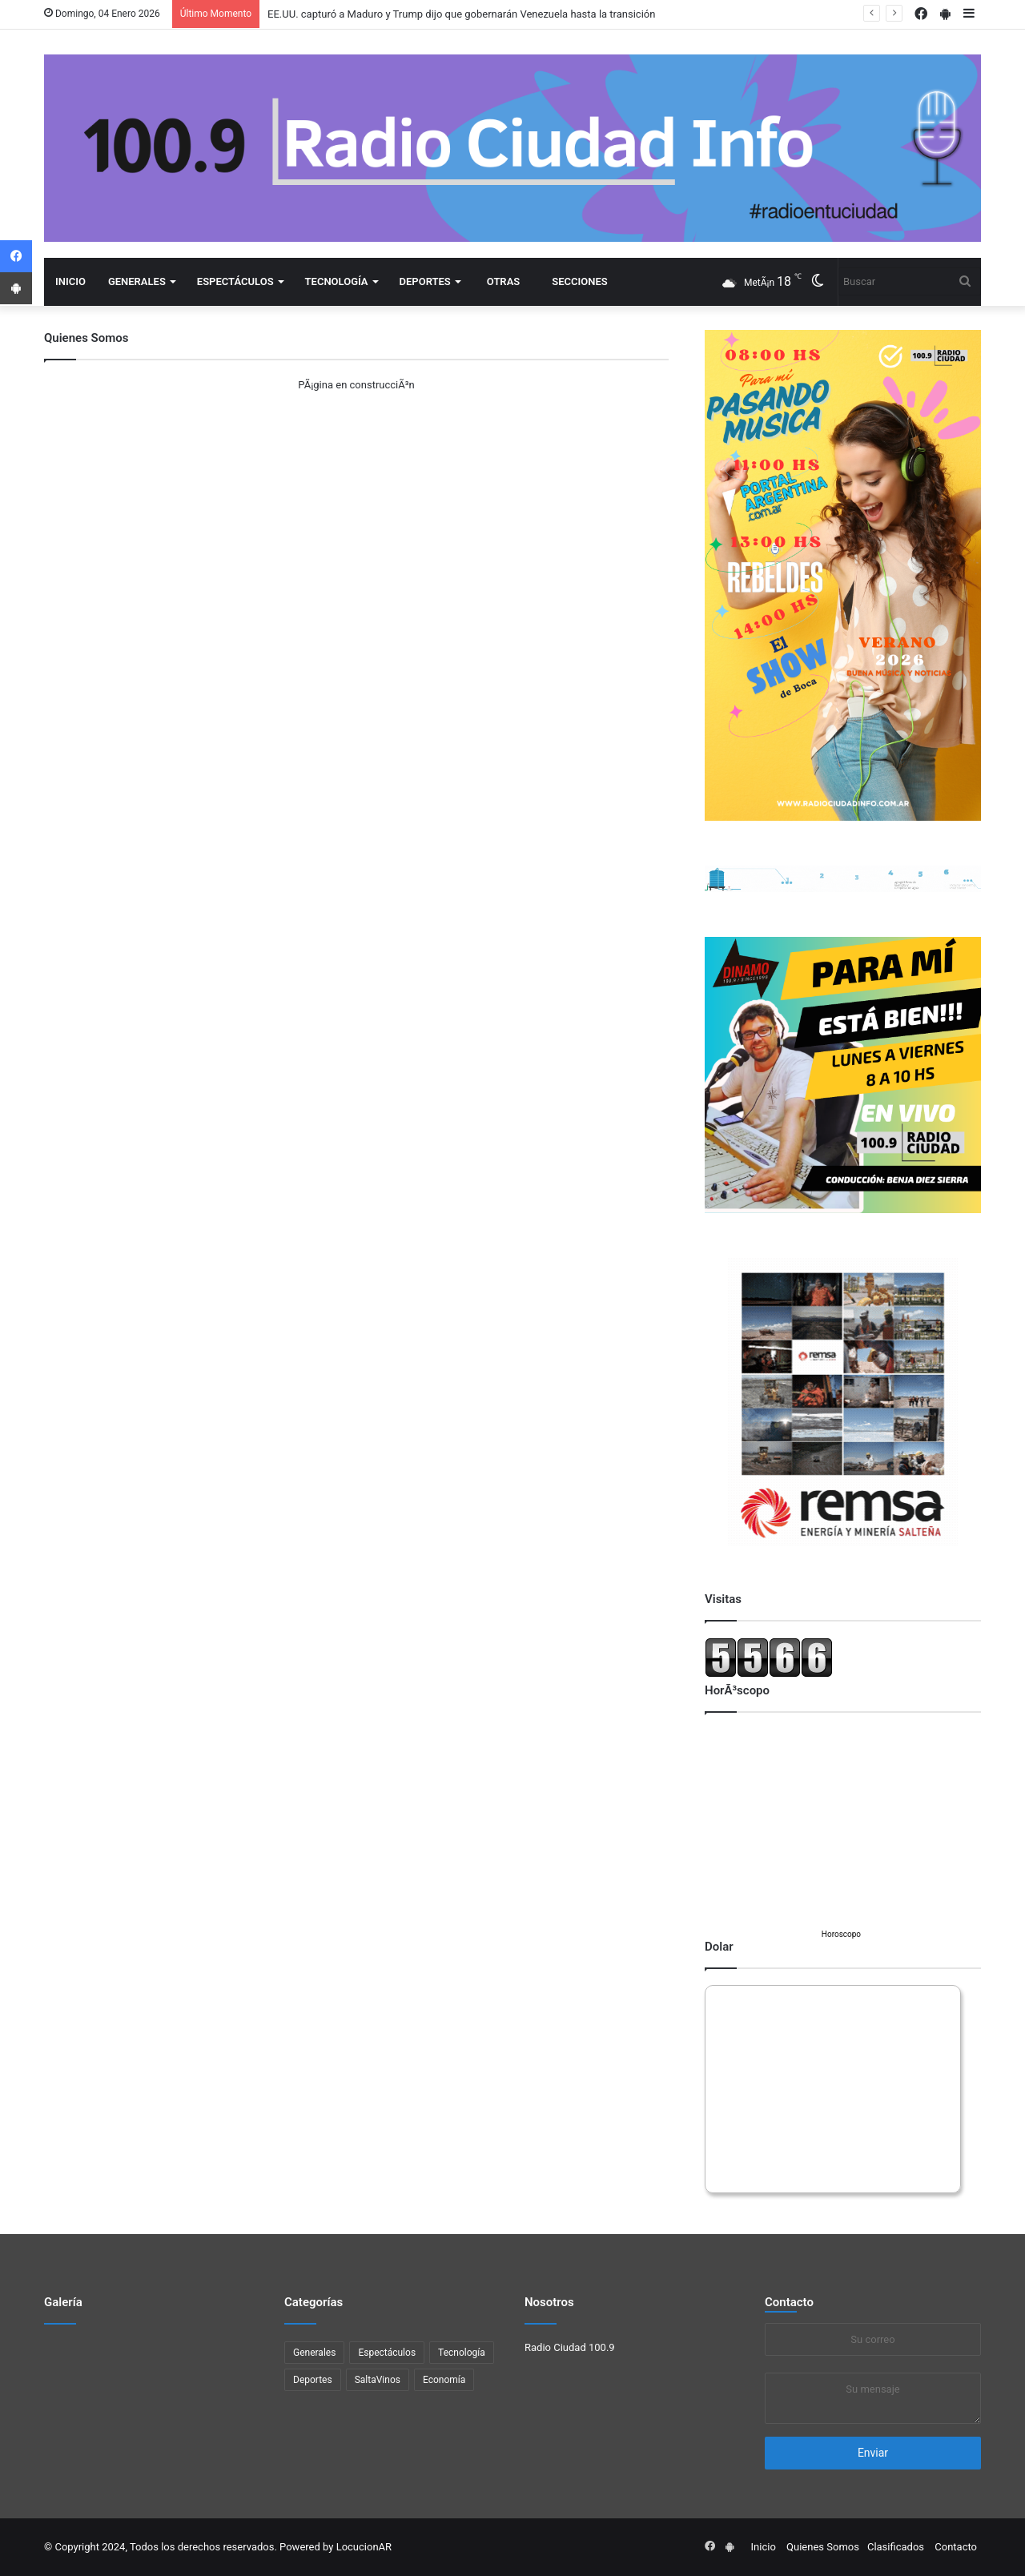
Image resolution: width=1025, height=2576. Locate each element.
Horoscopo (841, 1934)
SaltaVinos (377, 2379)
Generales (137, 281)
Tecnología (336, 281)
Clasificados (895, 2547)
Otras (503, 281)
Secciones (579, 281)
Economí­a (444, 2379)
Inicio (70, 281)
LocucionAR (364, 2547)
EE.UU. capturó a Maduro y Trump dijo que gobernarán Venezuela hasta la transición (461, 14)
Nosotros (549, 2302)
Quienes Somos (822, 2547)
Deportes (425, 281)
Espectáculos (235, 281)
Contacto (789, 2302)
